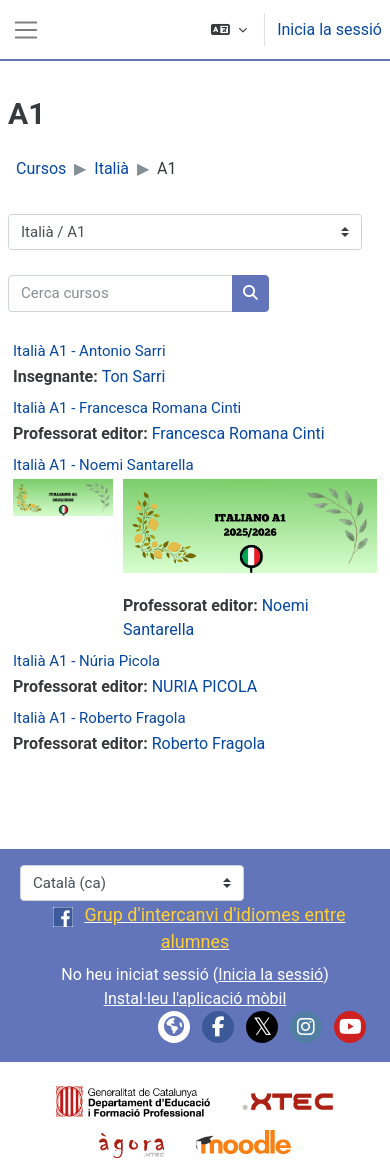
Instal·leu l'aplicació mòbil (195, 998)
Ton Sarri (134, 376)
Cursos (41, 168)
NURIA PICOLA (205, 686)
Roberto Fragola (209, 743)
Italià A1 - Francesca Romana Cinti (127, 408)
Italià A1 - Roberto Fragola (99, 718)
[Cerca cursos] (120, 293)
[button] (229, 29)
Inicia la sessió (329, 29)
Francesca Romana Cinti (238, 433)
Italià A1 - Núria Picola (86, 661)
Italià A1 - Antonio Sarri (89, 351)
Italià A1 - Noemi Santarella (103, 465)
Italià (111, 168)
